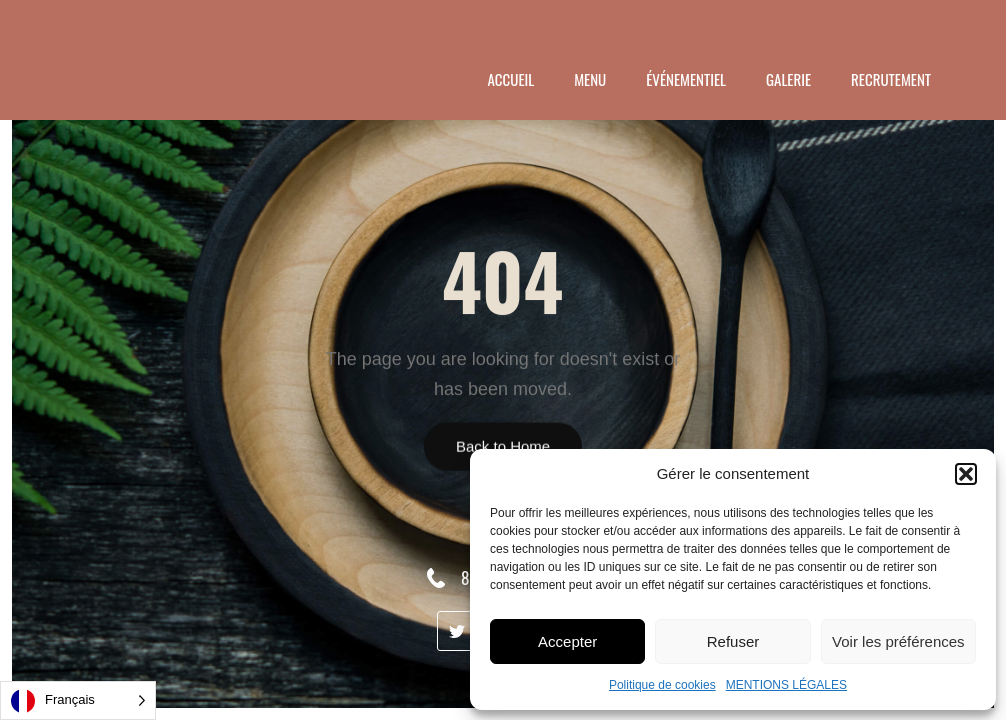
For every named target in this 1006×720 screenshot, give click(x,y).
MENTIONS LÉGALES (786, 685)
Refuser (733, 641)
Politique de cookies (662, 685)
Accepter (567, 641)
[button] (966, 474)
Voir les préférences (898, 641)
